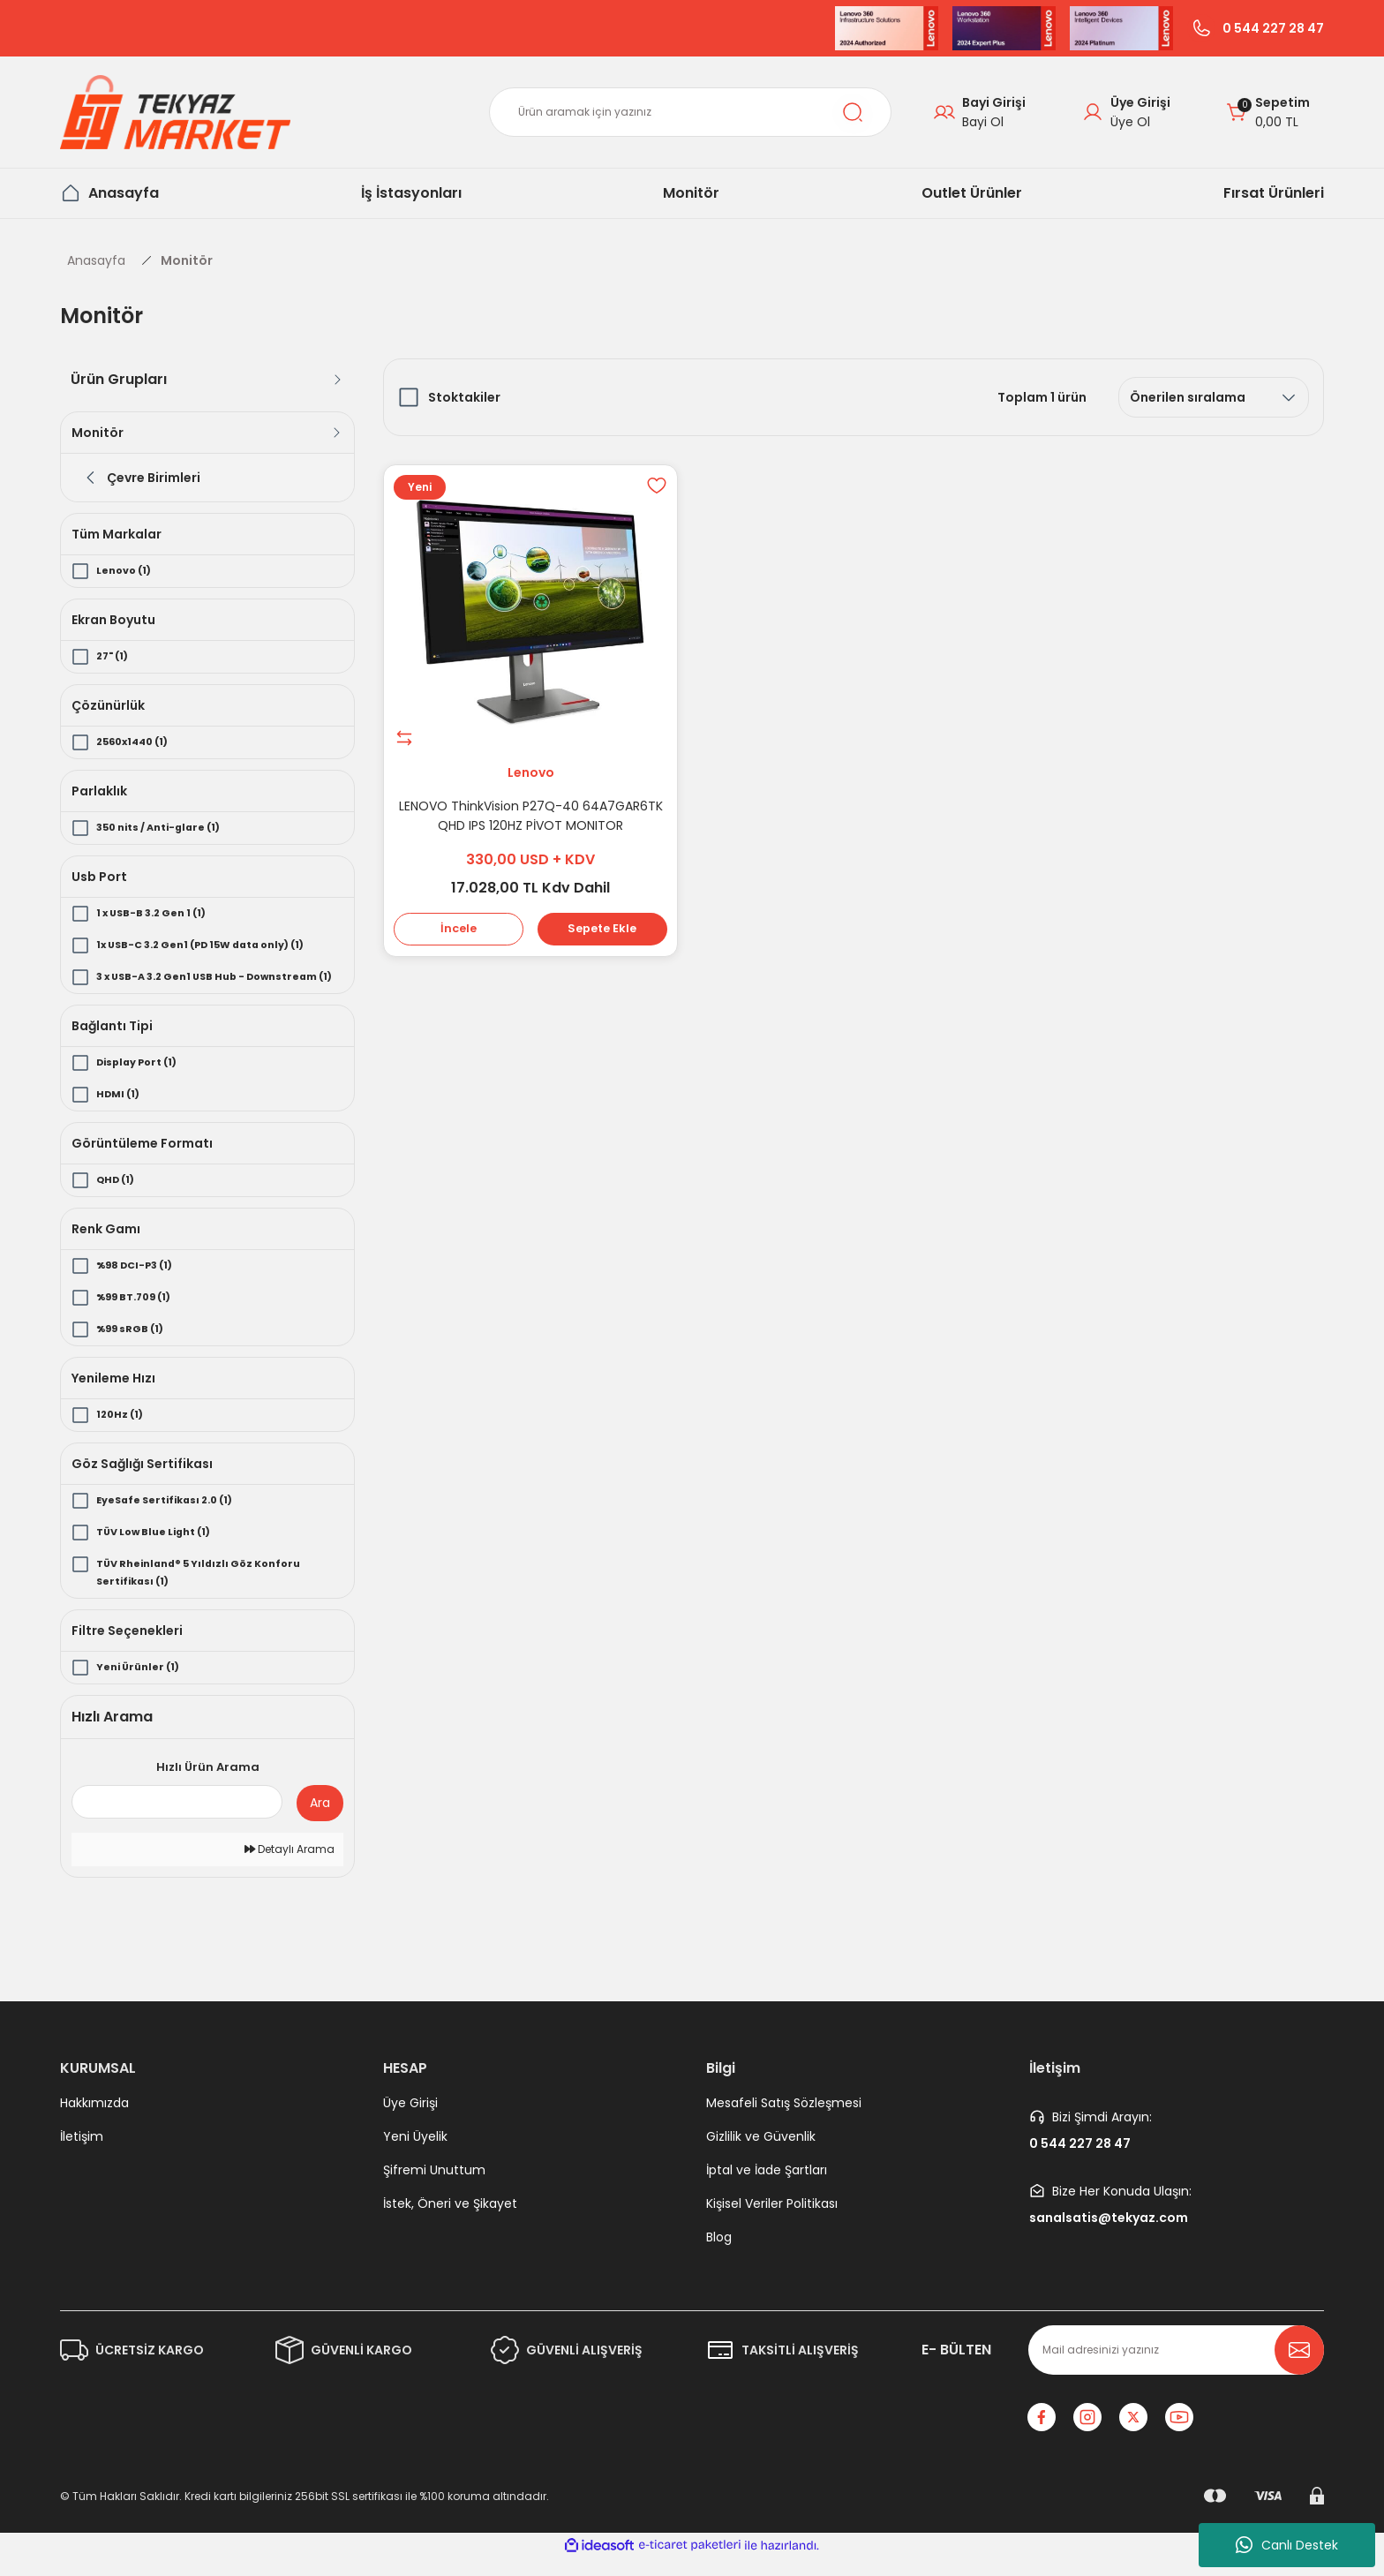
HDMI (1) (120, 1111)
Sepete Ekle (600, 929)
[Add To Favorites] (652, 490)
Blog (719, 2254)
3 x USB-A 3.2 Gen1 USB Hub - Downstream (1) (180, 985)
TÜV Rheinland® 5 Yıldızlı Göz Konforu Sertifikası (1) (208, 1590)
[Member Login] (1126, 112)
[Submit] (1299, 2367)
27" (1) (114, 656)
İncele (460, 929)
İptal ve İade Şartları (766, 2187)
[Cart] (1268, 112)
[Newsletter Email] (1176, 2367)
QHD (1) (118, 1197)
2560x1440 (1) (136, 741)
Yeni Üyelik (415, 2154)
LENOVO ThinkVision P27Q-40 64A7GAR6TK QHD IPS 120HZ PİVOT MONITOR (531, 811)
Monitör (187, 260)
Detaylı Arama (289, 1866)
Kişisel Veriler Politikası (772, 2221)
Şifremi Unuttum (434, 2187)
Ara (320, 1820)
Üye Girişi (410, 2120)
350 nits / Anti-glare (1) (165, 827)
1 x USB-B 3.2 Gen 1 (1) (158, 913)
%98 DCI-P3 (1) (138, 1283)
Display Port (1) (141, 1080)
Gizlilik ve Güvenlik (761, 2154)
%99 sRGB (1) (132, 1346)
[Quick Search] (176, 1819)
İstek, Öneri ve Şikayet (450, 2221)
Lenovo (531, 768)
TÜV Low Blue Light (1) (160, 1549)
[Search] (690, 112)
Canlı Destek (1287, 2545)
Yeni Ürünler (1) (141, 1684)
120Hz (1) (121, 1432)
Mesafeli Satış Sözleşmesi (783, 2120)
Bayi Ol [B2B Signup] (983, 122)
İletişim (81, 2154)
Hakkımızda (94, 2120)
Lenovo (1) (126, 570)
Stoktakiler (464, 397)
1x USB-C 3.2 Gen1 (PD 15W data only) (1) (214, 945)
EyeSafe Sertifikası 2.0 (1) (171, 1517)
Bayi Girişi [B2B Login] (994, 102)
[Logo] (175, 112)
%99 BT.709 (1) (138, 1314)
